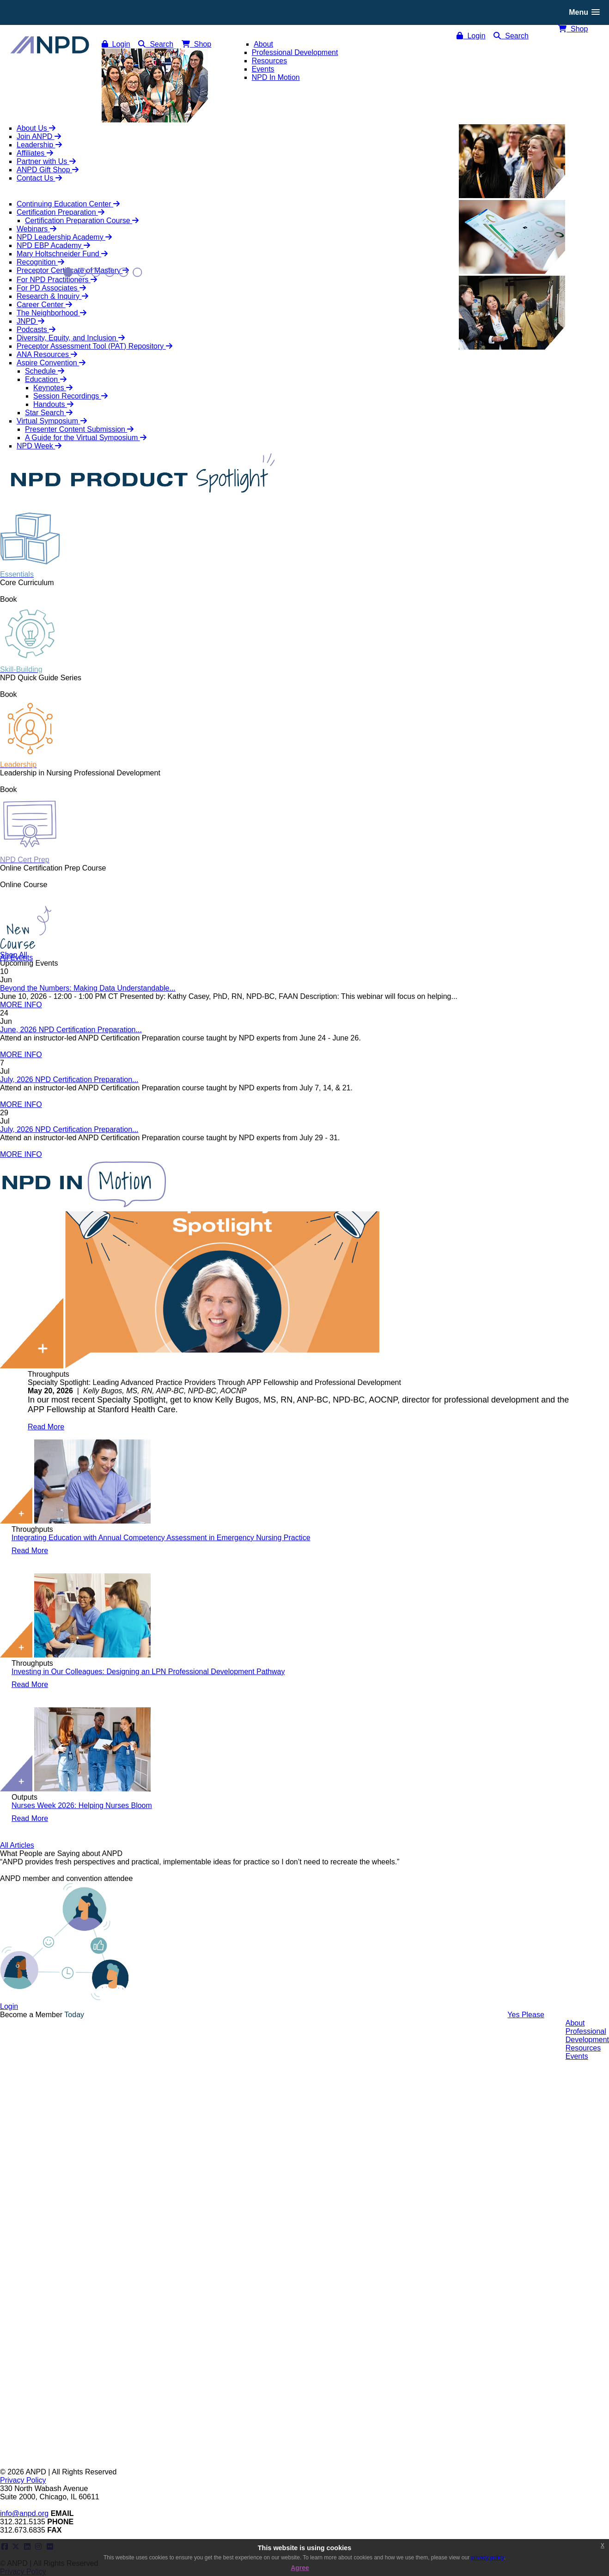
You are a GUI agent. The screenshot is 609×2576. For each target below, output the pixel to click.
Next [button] (593, 164)
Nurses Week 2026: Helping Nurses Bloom (82, 1805)
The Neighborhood (51, 313)
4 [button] (110, 272)
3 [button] (96, 272)
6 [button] (137, 272)
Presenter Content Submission (79, 429)
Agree (300, 2567)
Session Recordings (70, 396)
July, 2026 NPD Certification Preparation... (69, 1079)
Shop (573, 29)
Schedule (44, 371)
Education (46, 379)
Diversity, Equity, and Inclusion (71, 338)
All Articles (17, 1845)
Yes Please (525, 2015)
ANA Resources (47, 354)
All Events (16, 957)
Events (577, 2056)
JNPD (30, 321)
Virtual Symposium (52, 421)
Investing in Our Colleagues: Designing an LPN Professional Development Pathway (148, 1671)
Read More (46, 1427)
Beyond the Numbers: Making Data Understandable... (88, 988)
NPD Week (39, 446)
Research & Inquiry (52, 296)
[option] (304, 1870)
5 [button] (123, 272)
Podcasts (36, 329)
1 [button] (68, 272)
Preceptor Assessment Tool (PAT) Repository (94, 346)
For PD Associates (51, 288)
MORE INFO (21, 1005)
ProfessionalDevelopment (587, 2035)
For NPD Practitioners (57, 280)
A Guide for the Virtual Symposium (85, 437)
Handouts (53, 404)
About (575, 2023)
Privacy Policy (23, 2480)
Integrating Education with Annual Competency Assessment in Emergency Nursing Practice (161, 1538)
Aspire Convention (51, 363)
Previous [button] (15, 164)
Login (471, 36)
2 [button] (82, 272)
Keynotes (53, 388)
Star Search (49, 413)
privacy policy (487, 2557)
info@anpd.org (24, 2513)
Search (511, 36)
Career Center (44, 304)
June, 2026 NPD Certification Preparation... (71, 1030)
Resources (583, 2048)
